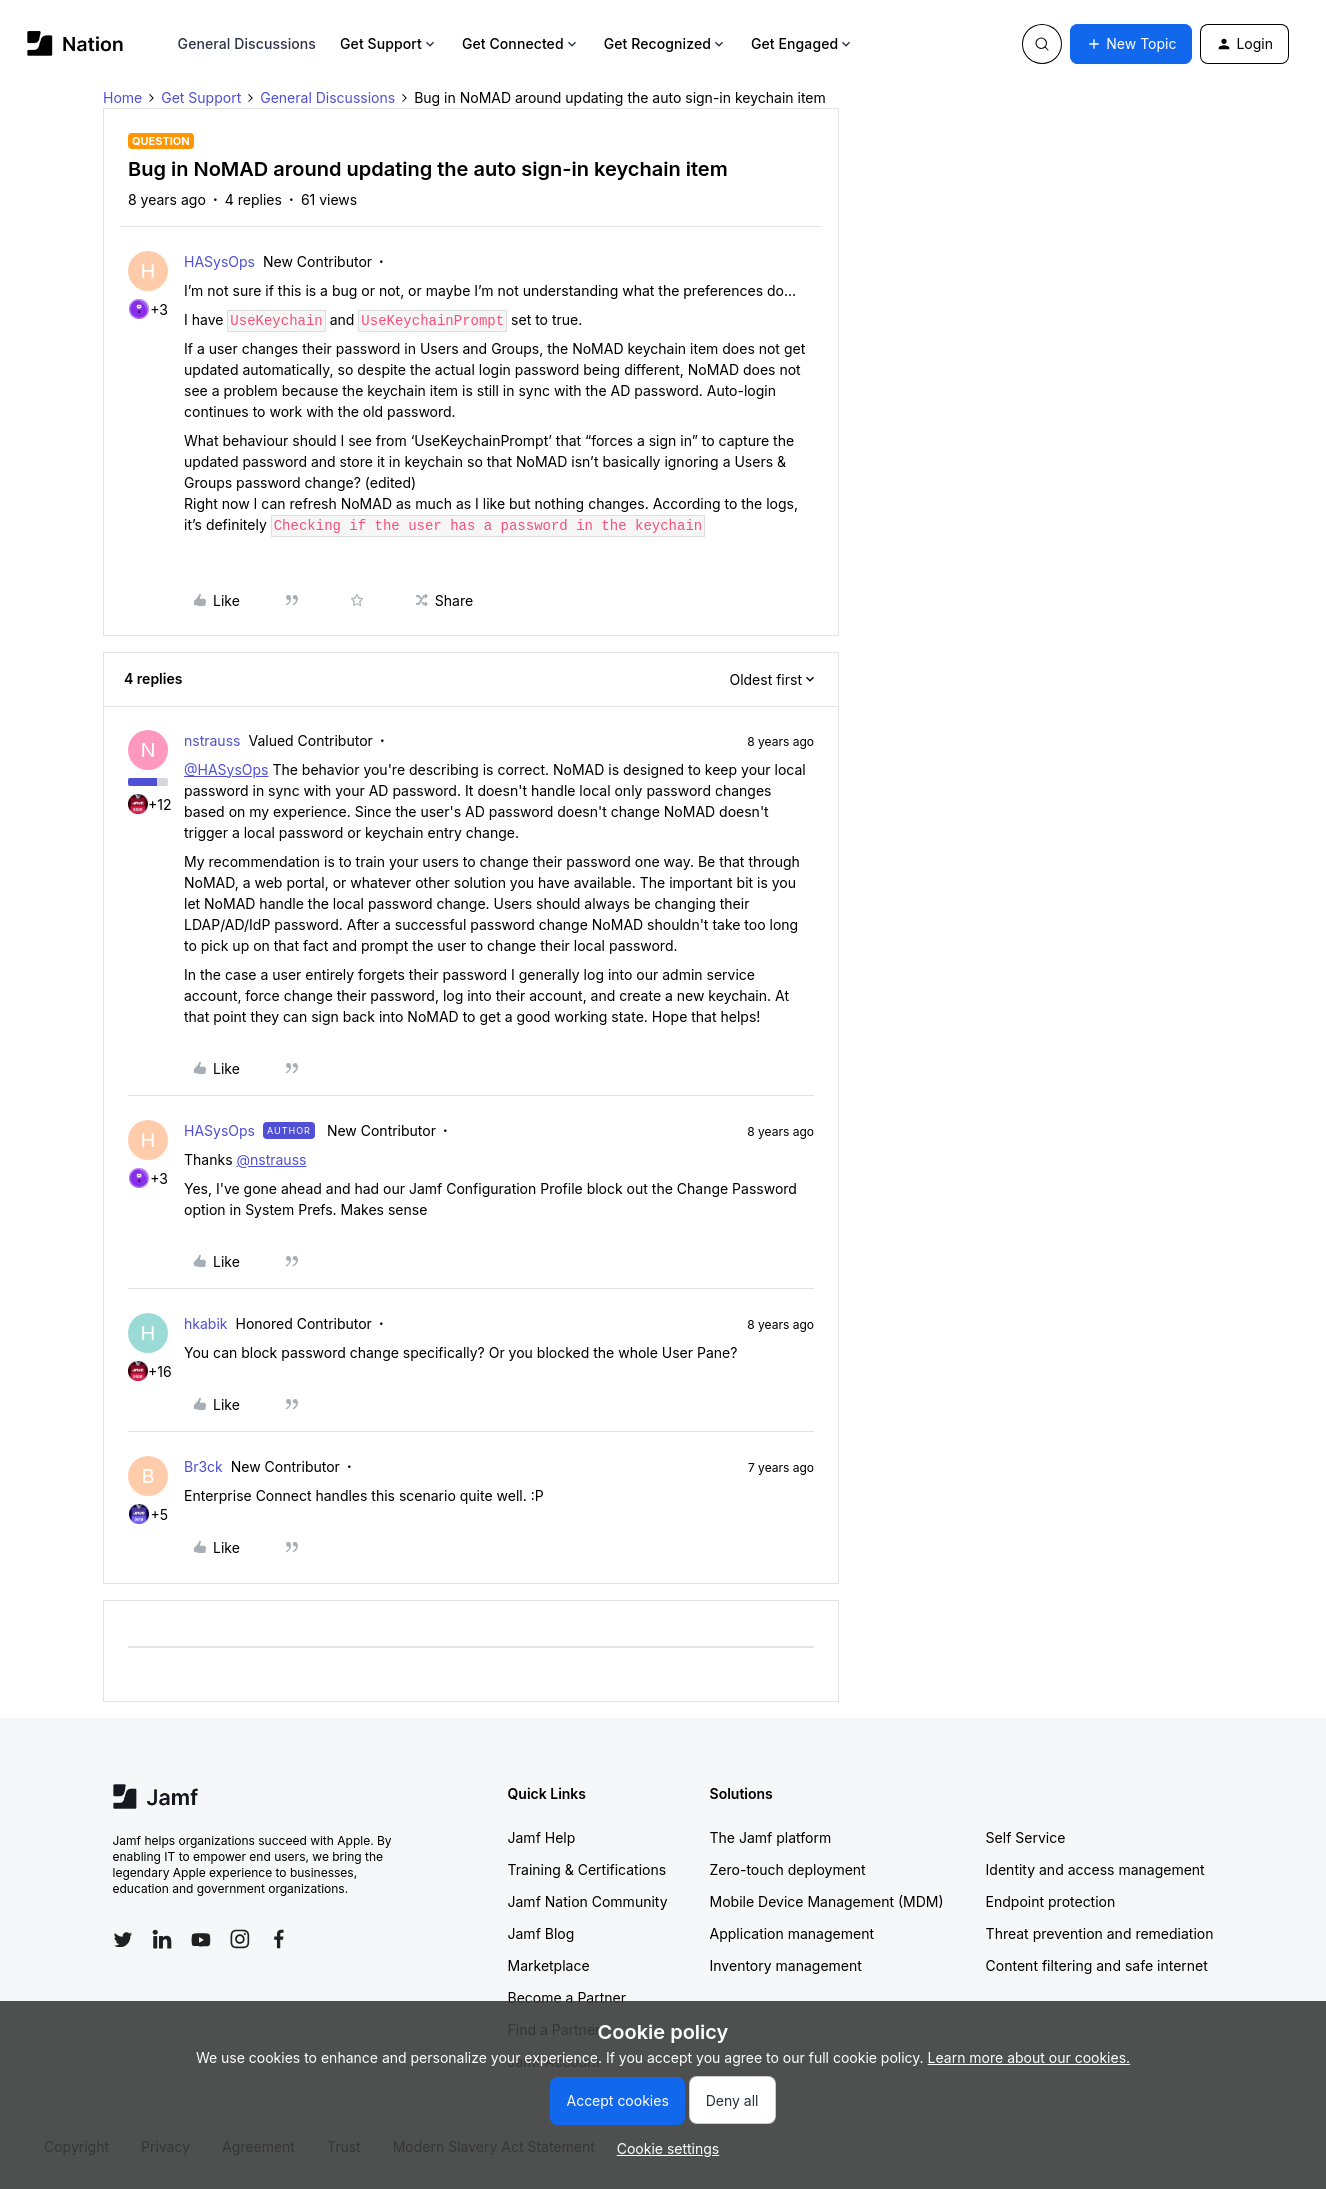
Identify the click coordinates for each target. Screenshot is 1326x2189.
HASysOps (219, 261)
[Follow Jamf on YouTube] (201, 1939)
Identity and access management (1095, 1869)
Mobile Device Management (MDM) (827, 1901)
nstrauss (212, 740)
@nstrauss (271, 1159)
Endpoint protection (1051, 1901)
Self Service (1026, 1837)
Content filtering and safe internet (1097, 1965)
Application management (792, 1933)
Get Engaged (802, 43)
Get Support (389, 43)
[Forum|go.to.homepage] (75, 43)
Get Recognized (665, 43)
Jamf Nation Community (588, 1901)
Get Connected (521, 43)
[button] (1131, 44)
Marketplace (549, 1965)
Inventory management (786, 1965)
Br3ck (203, 1466)
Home (122, 97)
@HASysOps (226, 769)
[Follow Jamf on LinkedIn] (162, 1939)
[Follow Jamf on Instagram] (240, 1939)
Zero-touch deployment (788, 1869)
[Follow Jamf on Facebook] (279, 1939)
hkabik (205, 1323)
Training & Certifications (587, 1869)
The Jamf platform (771, 1837)
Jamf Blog (541, 1933)
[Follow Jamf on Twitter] (123, 1940)
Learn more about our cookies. (1029, 2057)
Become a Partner (567, 1997)
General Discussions (247, 43)
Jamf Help (542, 1837)
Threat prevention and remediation (1100, 1933)
